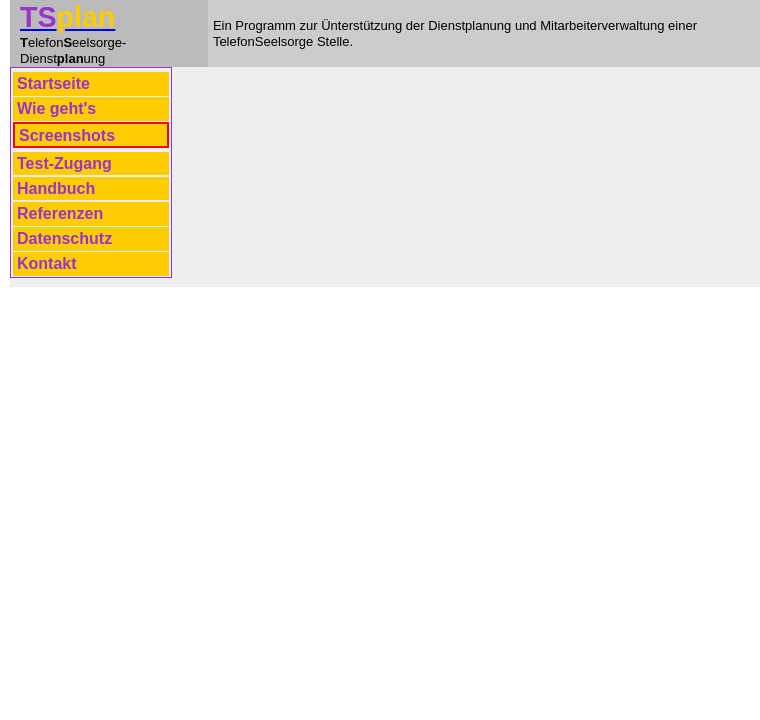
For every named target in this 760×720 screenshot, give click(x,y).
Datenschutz (64, 238)
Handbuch (56, 188)
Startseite (53, 83)
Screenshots (67, 135)
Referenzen (60, 213)
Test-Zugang (64, 163)
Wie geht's (56, 108)
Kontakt (47, 263)
